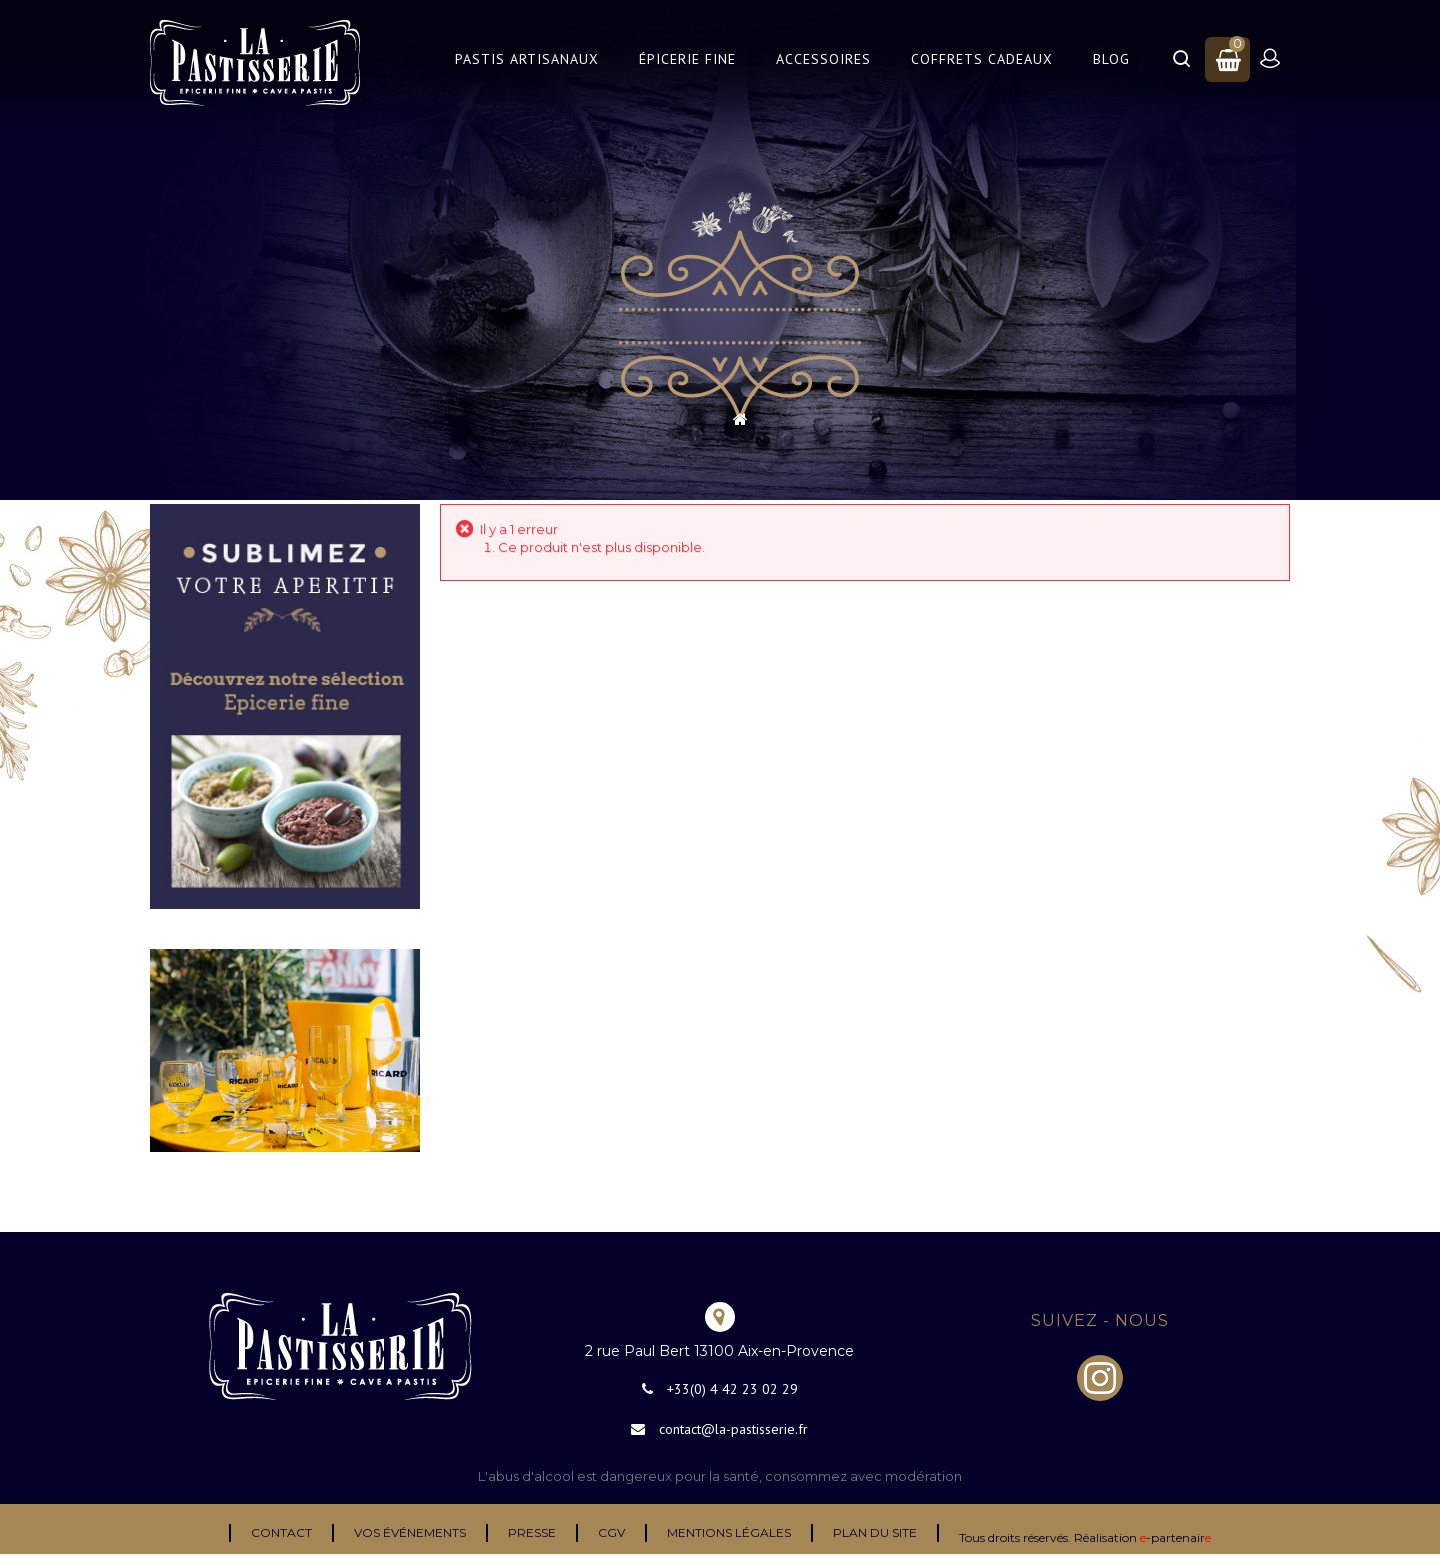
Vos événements (410, 1532)
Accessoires (823, 59)
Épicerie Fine (687, 59)
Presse (532, 1532)
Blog (1111, 59)
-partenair (1175, 1537)
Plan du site (875, 1532)
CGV (611, 1532)
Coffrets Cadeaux (982, 59)
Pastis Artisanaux (527, 59)
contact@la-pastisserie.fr (733, 1429)
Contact (281, 1532)
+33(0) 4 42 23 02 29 (732, 1389)
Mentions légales (729, 1532)
